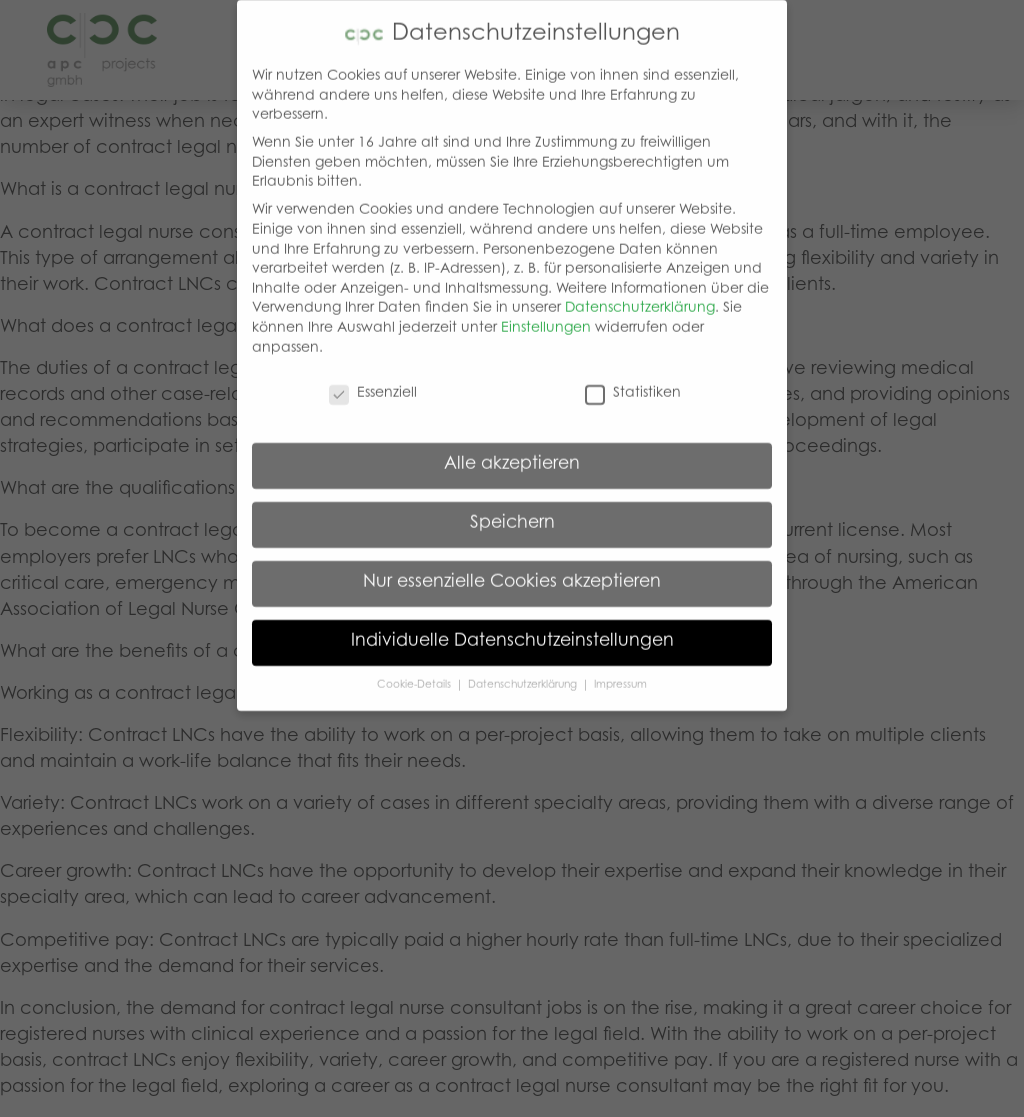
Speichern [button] (512, 507)
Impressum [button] (620, 668)
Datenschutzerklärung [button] (524, 668)
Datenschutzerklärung (640, 292)
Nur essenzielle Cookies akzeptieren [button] (512, 566)
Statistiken (633, 377)
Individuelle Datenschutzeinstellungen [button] (512, 625)
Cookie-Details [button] (415, 668)
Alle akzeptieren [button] (512, 448)
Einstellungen (546, 312)
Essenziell (373, 377)
